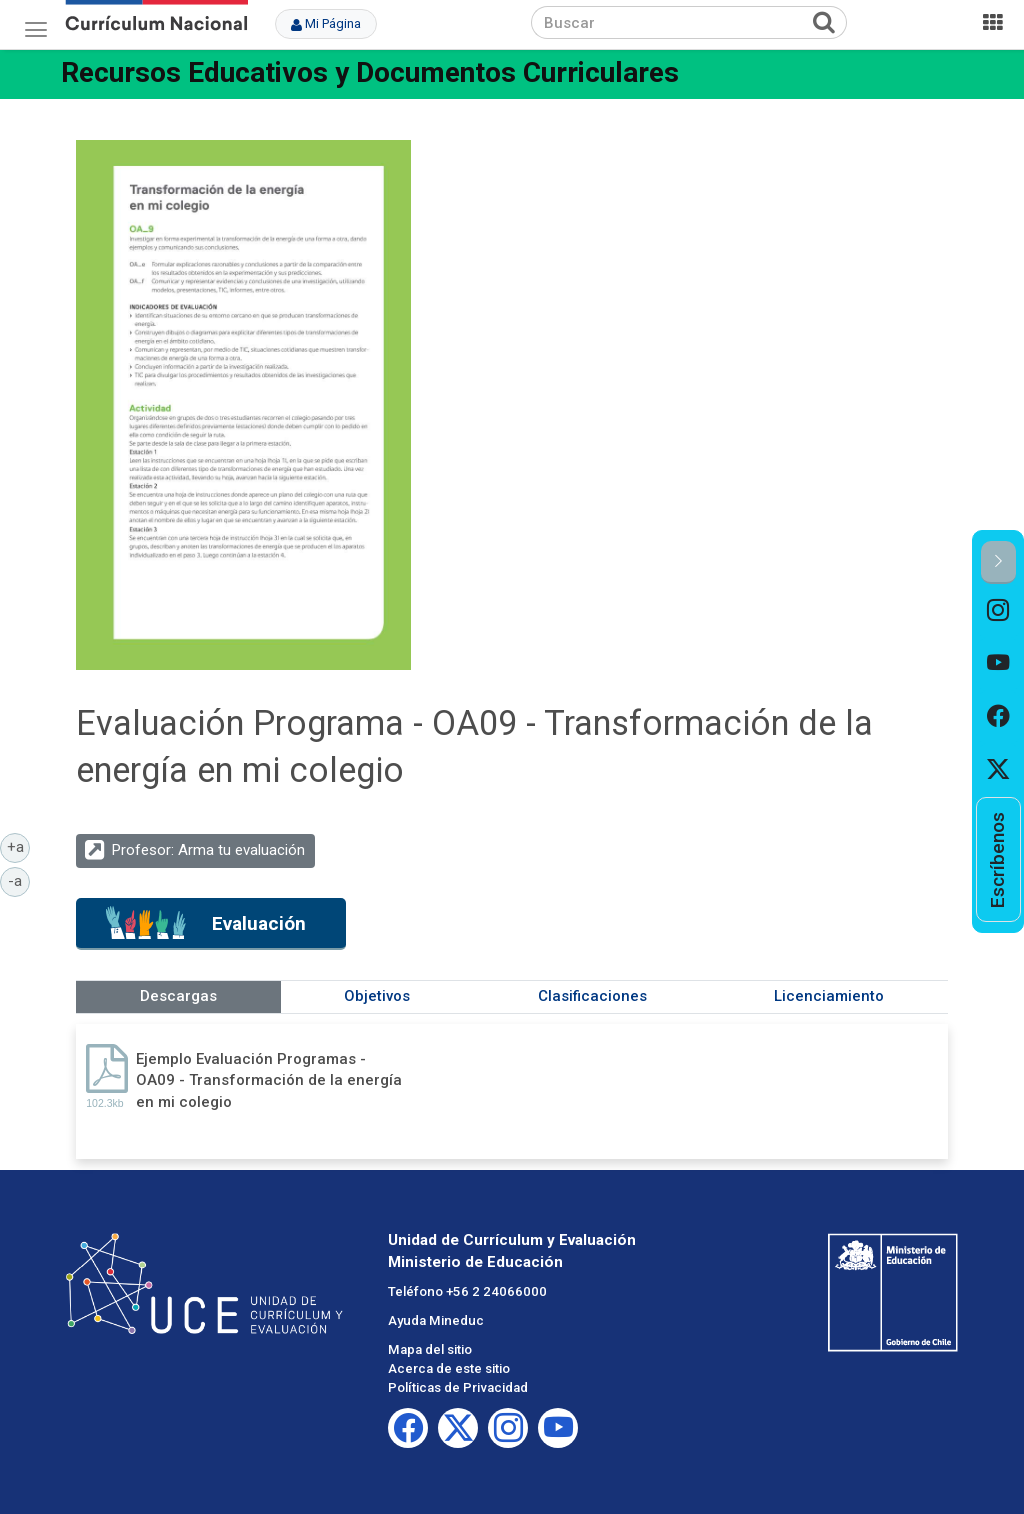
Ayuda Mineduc (436, 1320)
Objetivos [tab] (377, 996)
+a (19, 846)
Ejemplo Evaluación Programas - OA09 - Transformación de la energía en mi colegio (269, 1080)
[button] (998, 562)
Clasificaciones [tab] (592, 996)
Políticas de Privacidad (458, 1387)
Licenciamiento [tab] (829, 996)
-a (19, 880)
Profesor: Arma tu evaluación (208, 850)
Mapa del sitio (430, 1349)
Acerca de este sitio (449, 1368)
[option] (998, 610)
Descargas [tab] (178, 996)
